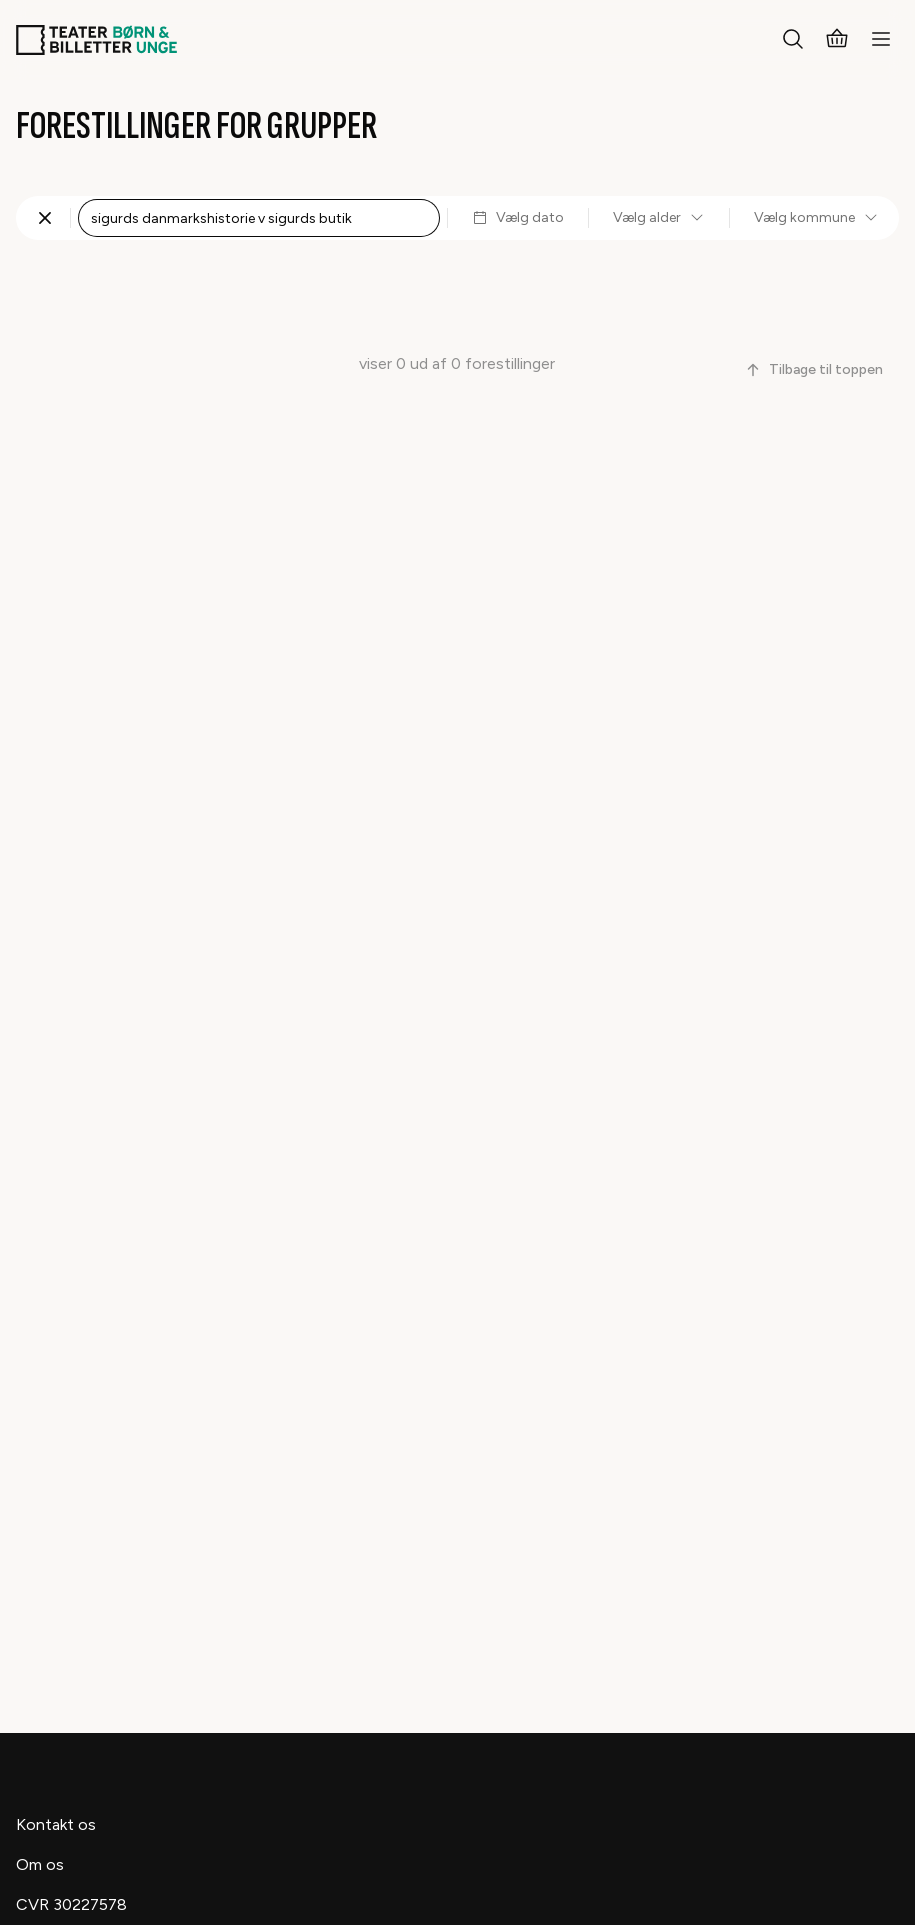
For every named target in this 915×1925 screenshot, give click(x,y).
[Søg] (793, 40)
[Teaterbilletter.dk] (96, 40)
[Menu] (881, 40)
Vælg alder (659, 217)
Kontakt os (56, 1824)
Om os (40, 1864)
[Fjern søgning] (45, 218)
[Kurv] (837, 40)
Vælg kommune (816, 217)
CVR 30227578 (71, 1904)
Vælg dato (518, 217)
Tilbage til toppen (814, 369)
